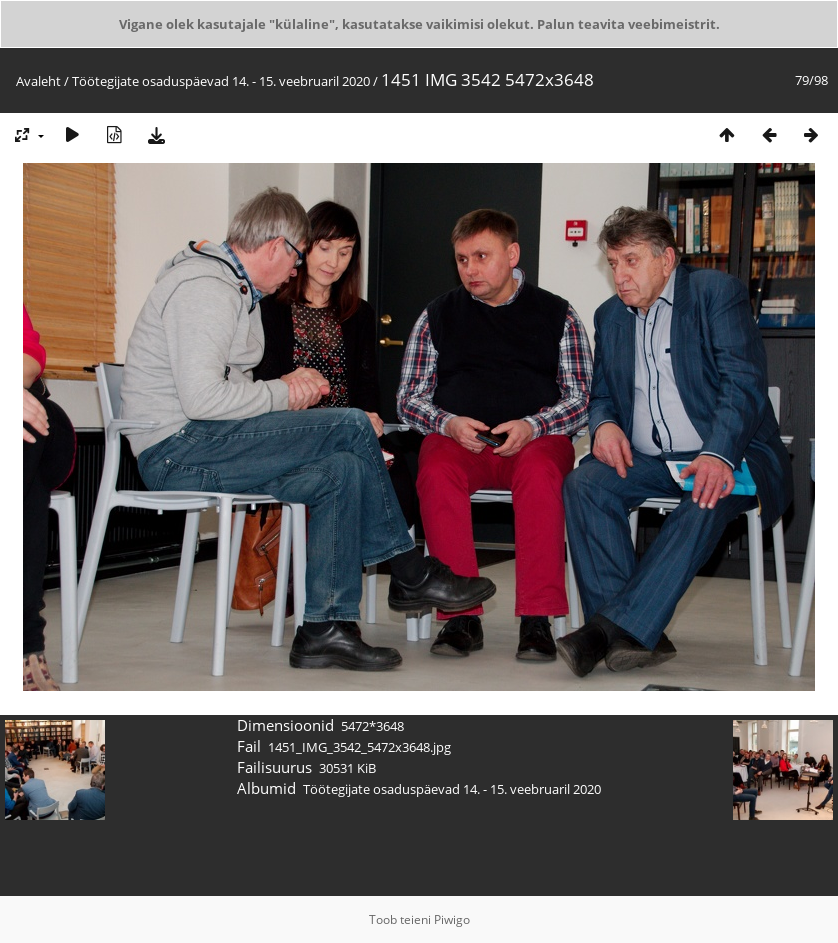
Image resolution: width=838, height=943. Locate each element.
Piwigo (452, 919)
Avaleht (38, 81)
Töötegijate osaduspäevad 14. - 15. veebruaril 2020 (221, 81)
